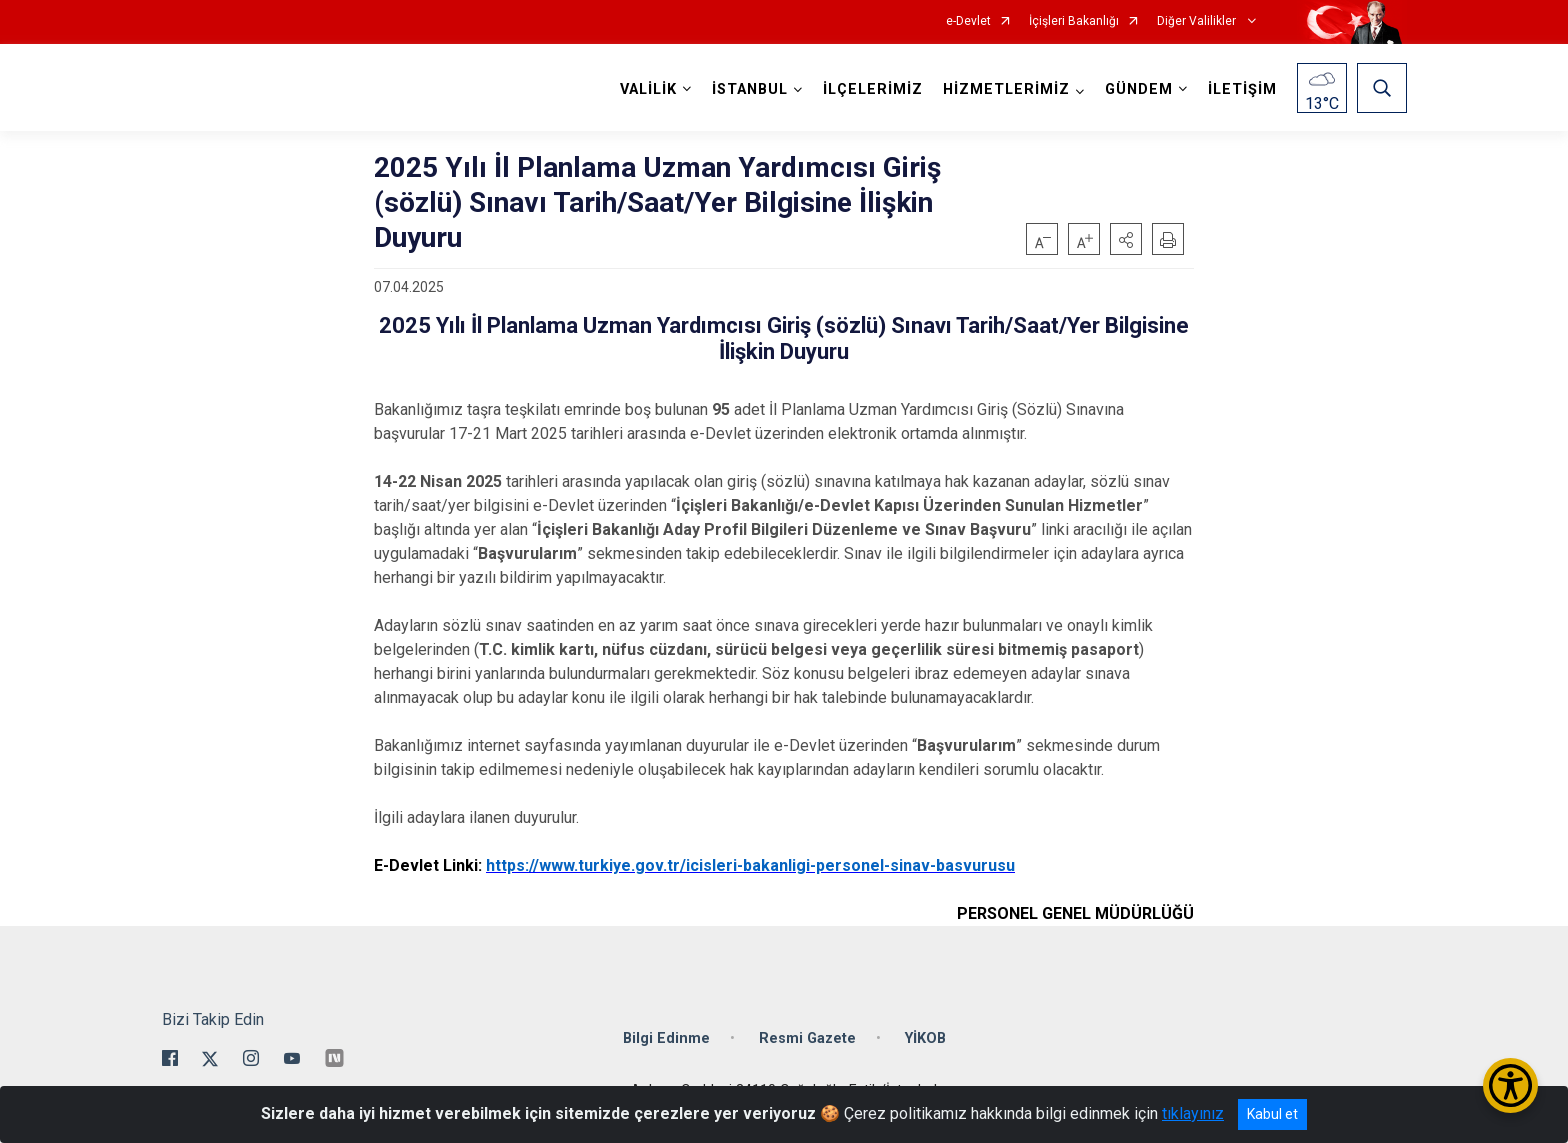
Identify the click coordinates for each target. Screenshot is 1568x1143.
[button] (1126, 239)
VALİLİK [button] (648, 89)
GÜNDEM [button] (1139, 89)
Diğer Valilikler (1198, 21)
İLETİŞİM (1242, 89)
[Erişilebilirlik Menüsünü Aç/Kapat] (1510, 1085)
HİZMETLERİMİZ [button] (1006, 89)
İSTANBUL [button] (750, 89)
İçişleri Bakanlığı (1074, 21)
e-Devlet (968, 21)
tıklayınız (1193, 1113)
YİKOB (925, 1038)
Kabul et (1272, 1114)
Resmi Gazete (807, 1038)
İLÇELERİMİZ (873, 89)
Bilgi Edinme (666, 1038)
